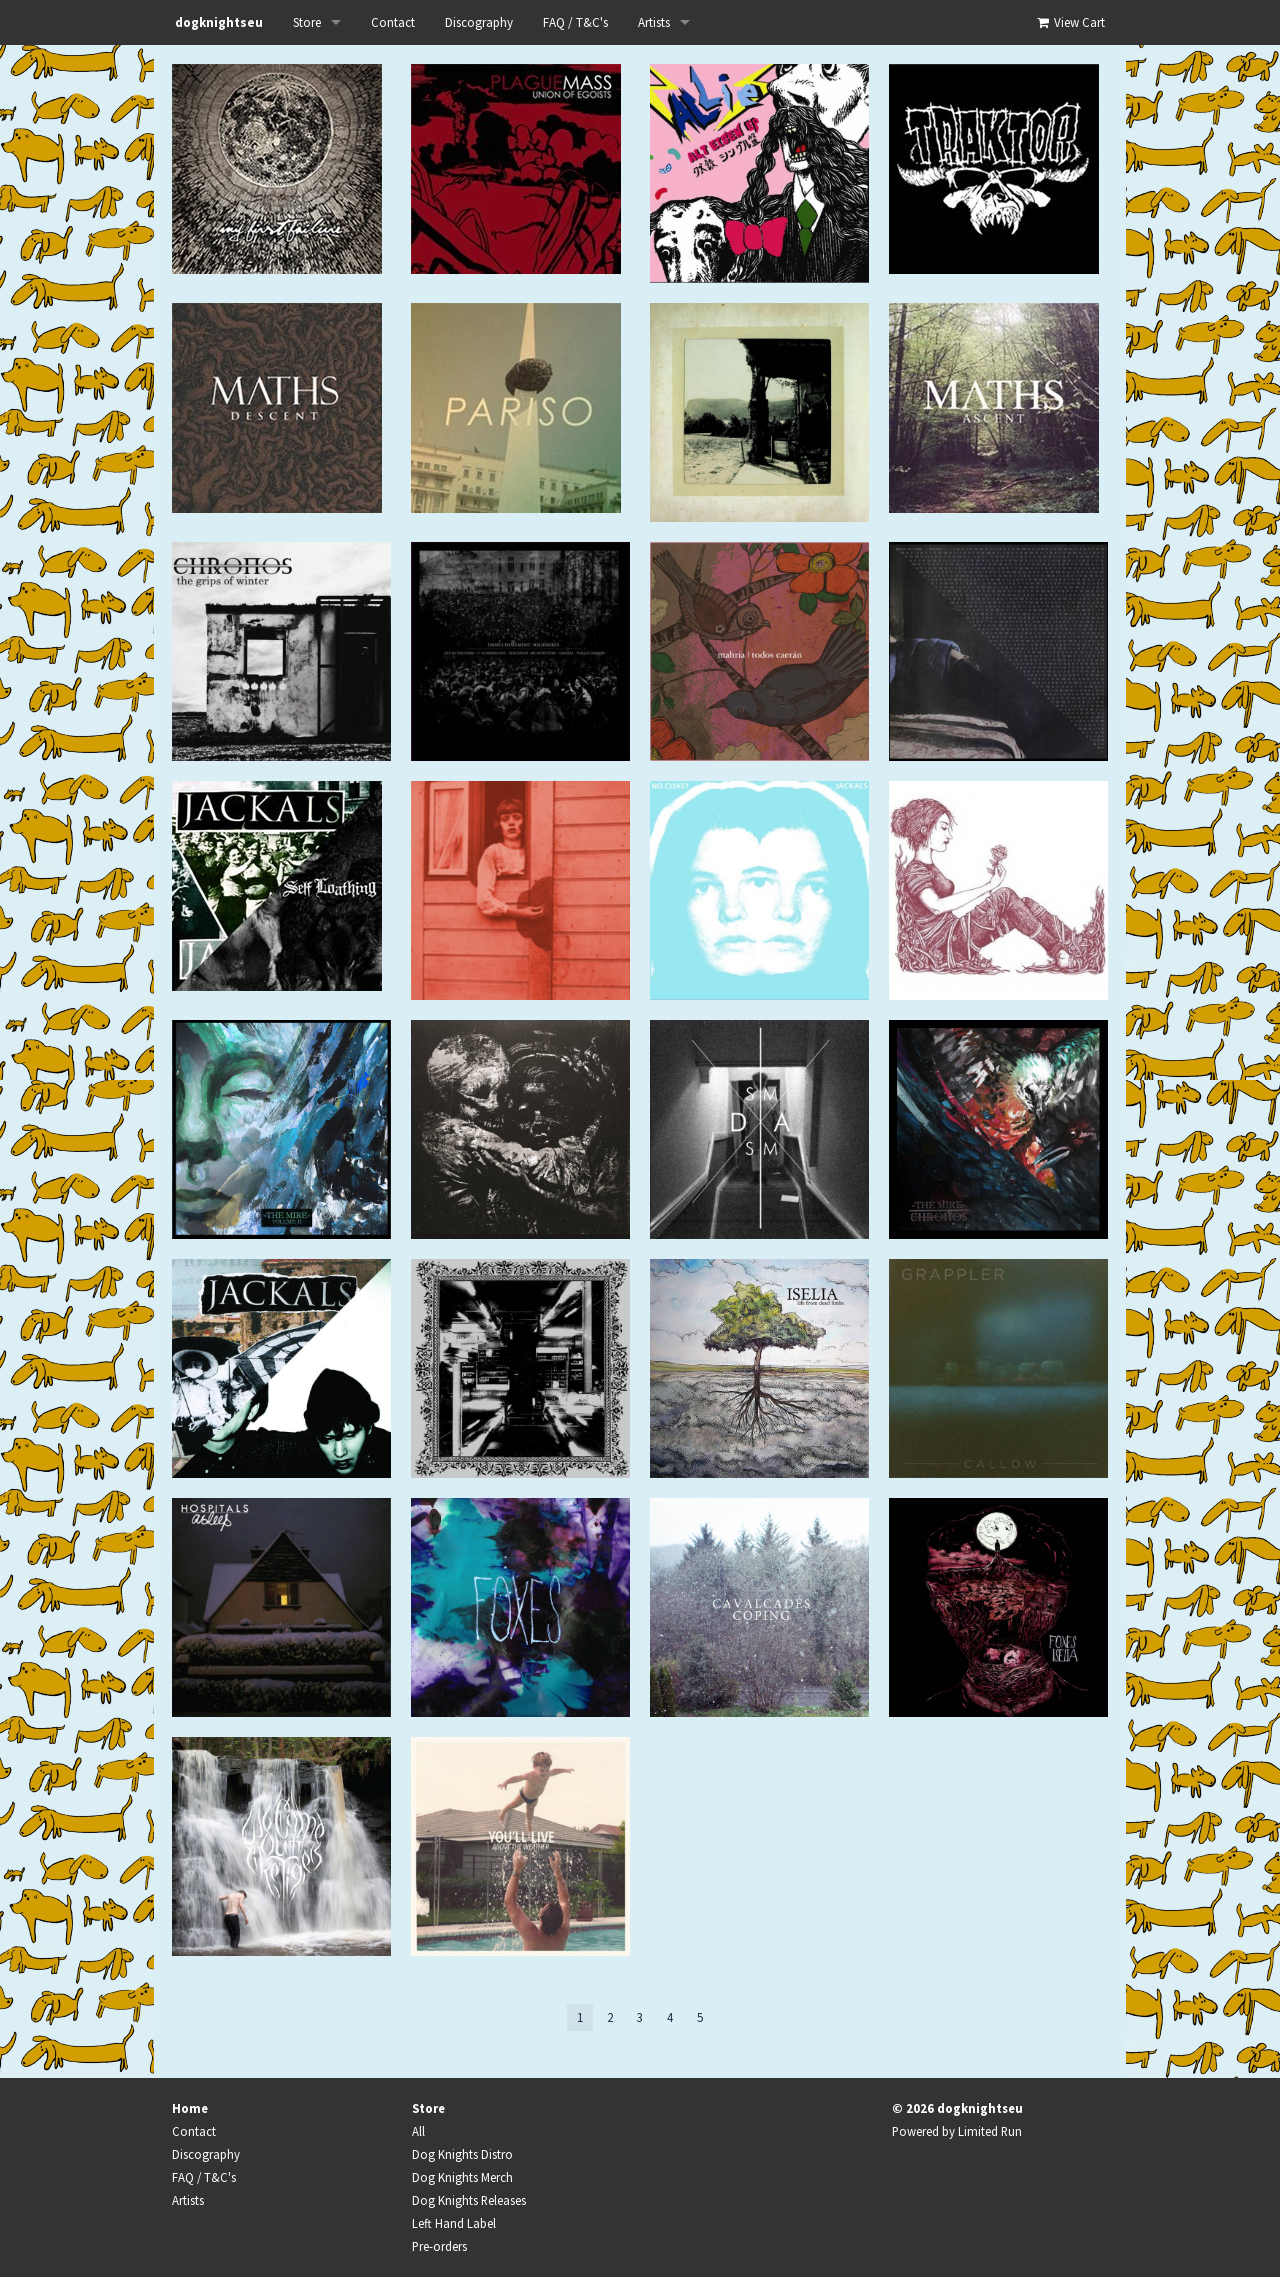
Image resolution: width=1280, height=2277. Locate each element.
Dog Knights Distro (462, 2154)
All (418, 2131)
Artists (654, 22)
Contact (393, 22)
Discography (479, 22)
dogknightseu (219, 22)
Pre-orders (439, 2246)
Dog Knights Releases (469, 2200)
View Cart (1069, 22)
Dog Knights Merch (462, 2177)
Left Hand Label (454, 2223)
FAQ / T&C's (575, 22)
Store (307, 22)
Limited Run (990, 2131)
